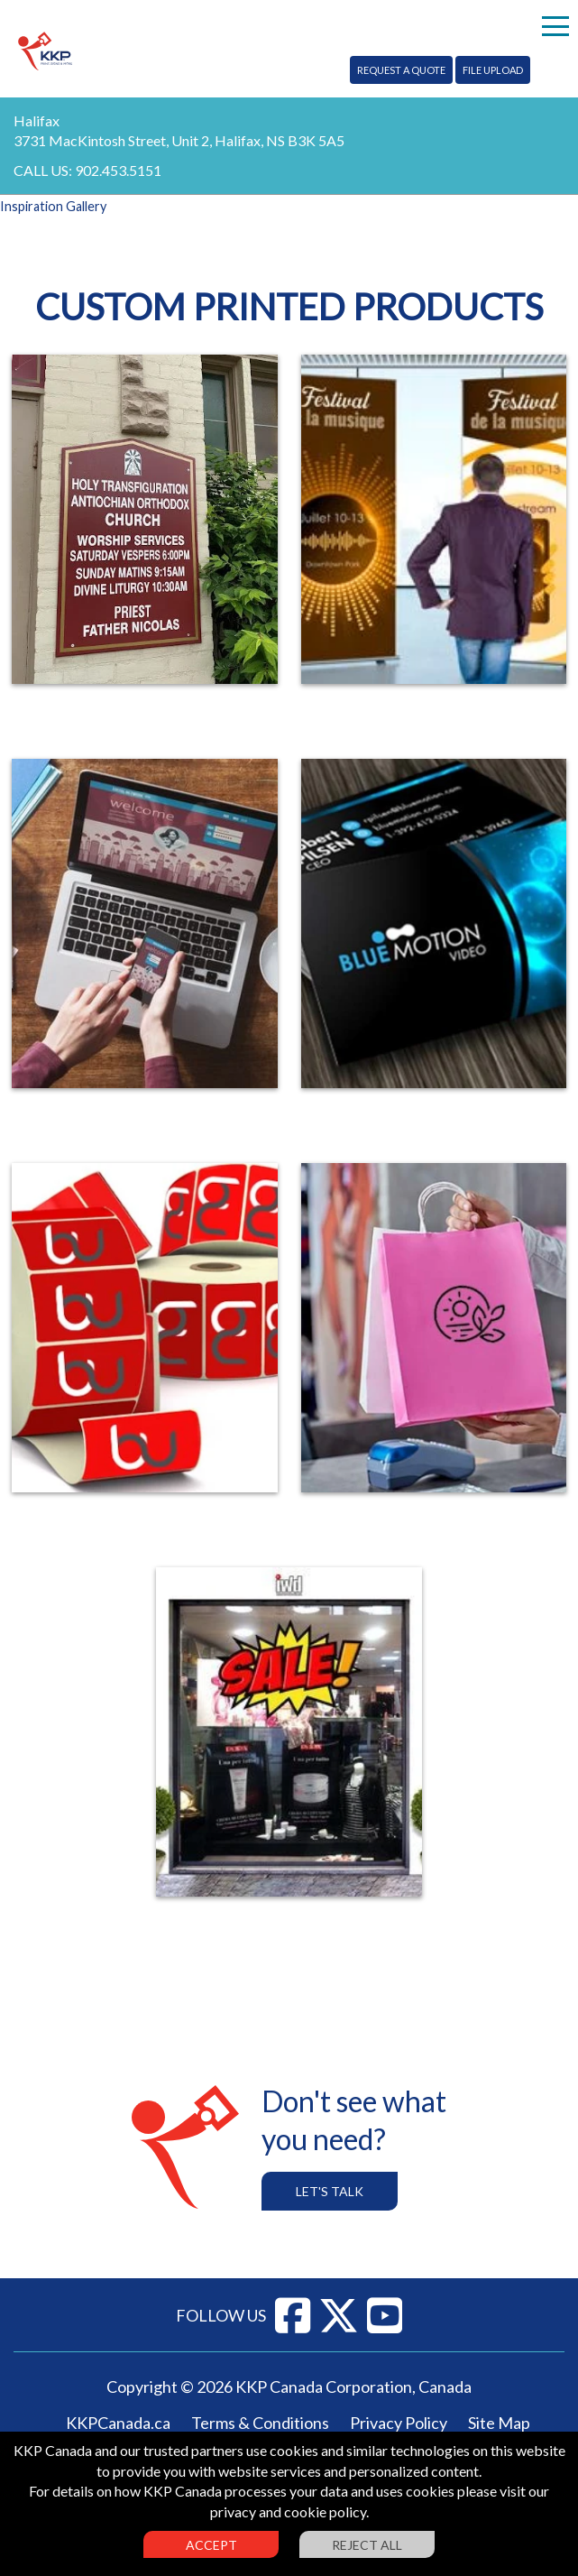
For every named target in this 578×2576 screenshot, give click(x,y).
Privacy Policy (398, 2423)
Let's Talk (329, 2191)
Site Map (499, 2423)
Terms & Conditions (260, 2423)
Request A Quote (401, 70)
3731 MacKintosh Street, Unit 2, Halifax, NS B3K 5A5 (179, 140)
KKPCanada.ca (118, 2423)
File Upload (493, 70)
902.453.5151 (118, 170)
